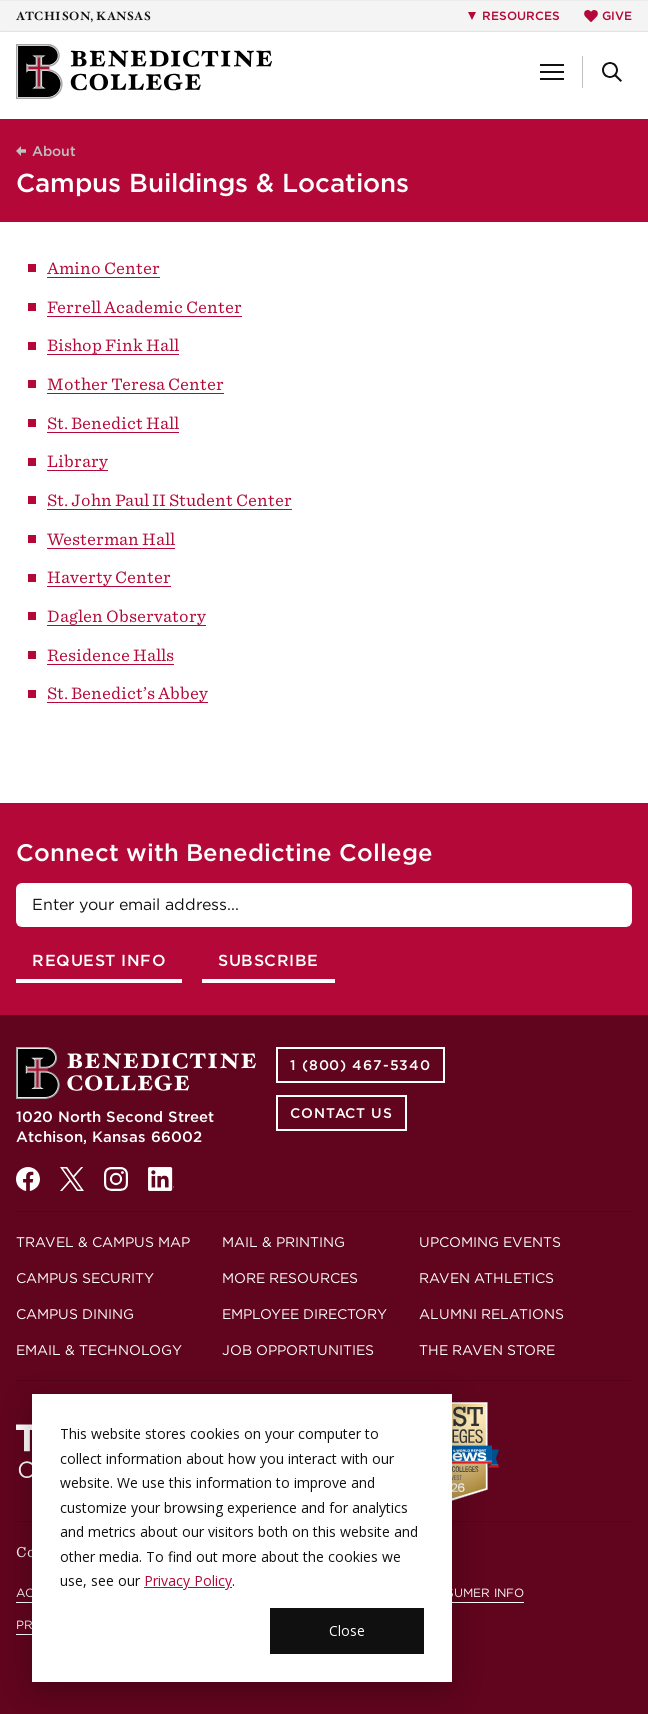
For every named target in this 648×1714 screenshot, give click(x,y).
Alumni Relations (491, 1314)
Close (347, 1630)
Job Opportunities (298, 1350)
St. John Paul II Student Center (169, 500)
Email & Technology (99, 1350)
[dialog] (242, 1538)
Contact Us (341, 1113)
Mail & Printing (283, 1242)
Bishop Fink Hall (113, 345)
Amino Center (103, 268)
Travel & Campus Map (103, 1242)
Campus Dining (75, 1314)
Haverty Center (109, 577)
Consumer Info (471, 1592)
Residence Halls (110, 655)
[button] (552, 72)
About (54, 151)
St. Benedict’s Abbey (127, 693)
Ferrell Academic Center (144, 307)
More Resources (290, 1278)
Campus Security (85, 1278)
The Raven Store (487, 1350)
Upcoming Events (490, 1242)
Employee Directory (304, 1314)
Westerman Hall (111, 539)
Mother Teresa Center (135, 384)
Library (77, 461)
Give (608, 15)
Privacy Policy (188, 1580)
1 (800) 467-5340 (360, 1065)
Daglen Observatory (126, 616)
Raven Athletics (486, 1278)
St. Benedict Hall (113, 423)
